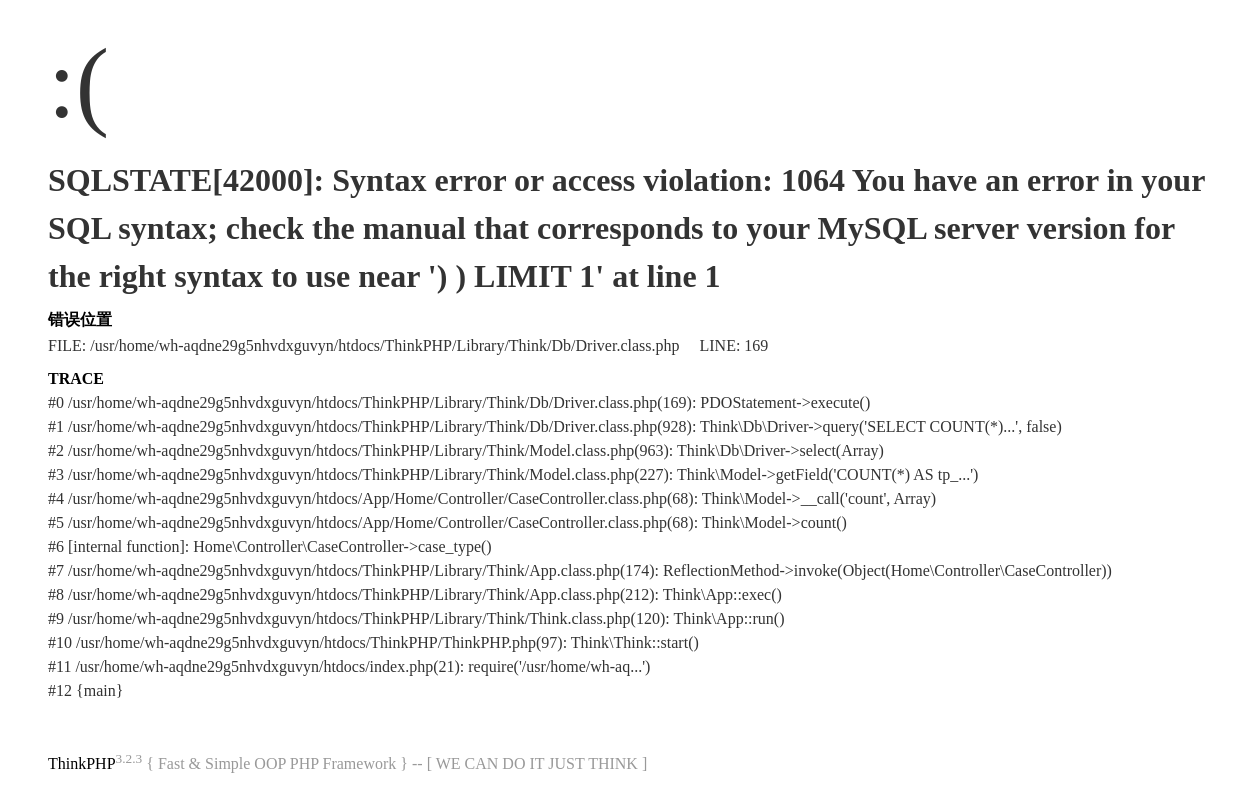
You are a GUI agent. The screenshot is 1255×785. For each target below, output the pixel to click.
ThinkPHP (82, 763)
